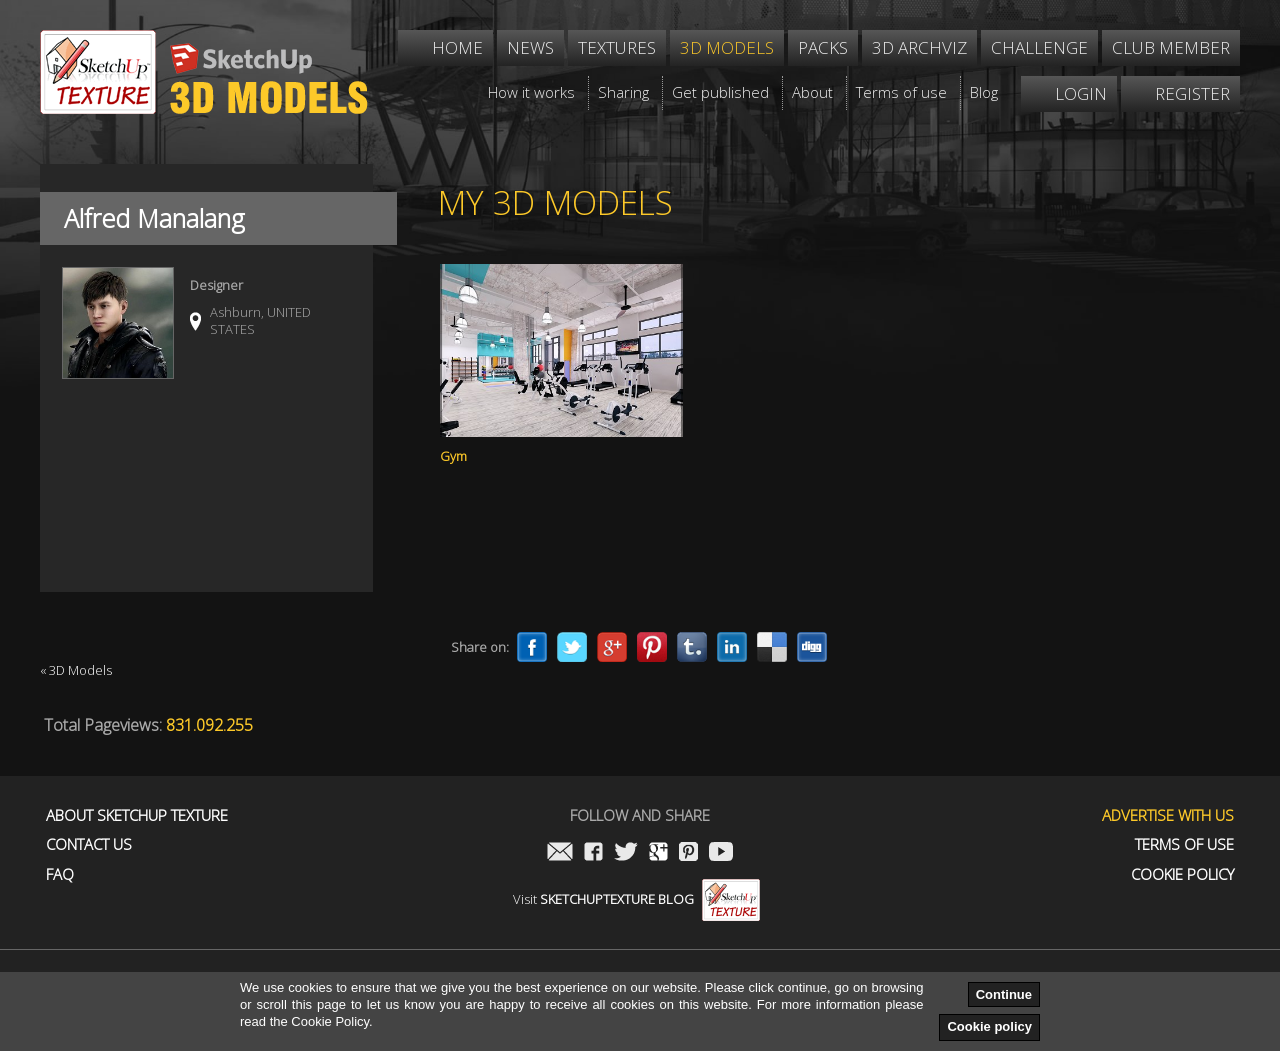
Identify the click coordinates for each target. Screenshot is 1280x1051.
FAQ (60, 874)
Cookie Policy (1182, 874)
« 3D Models (76, 670)
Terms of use (1184, 844)
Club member (1171, 47)
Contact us (89, 844)
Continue (1004, 994)
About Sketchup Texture (137, 815)
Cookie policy (989, 1026)
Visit (636, 899)
